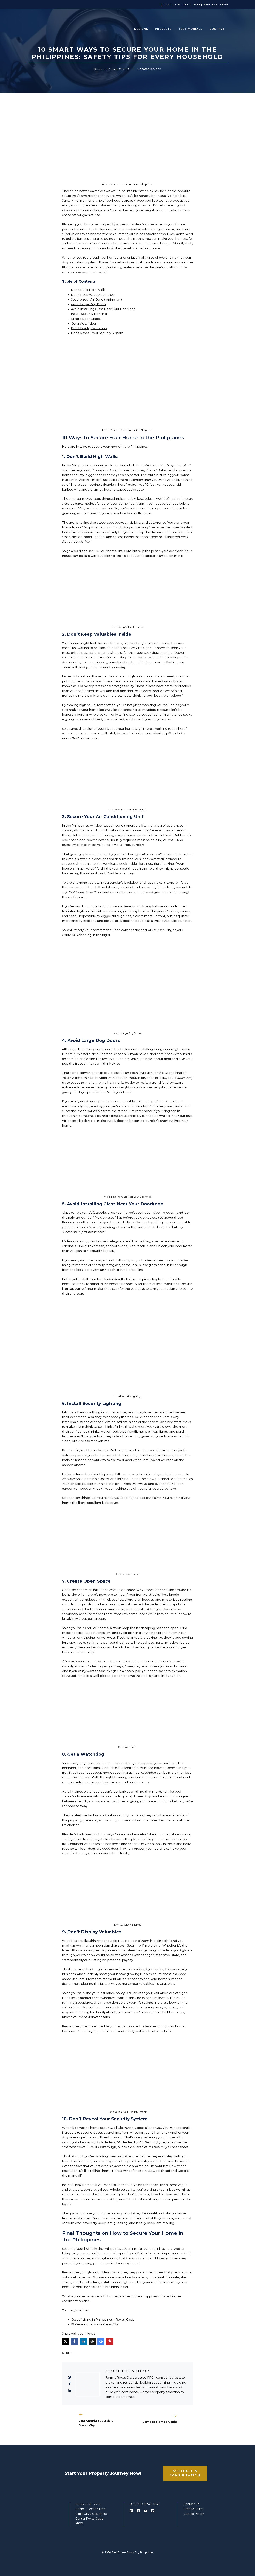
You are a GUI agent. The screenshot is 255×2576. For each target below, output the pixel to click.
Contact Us (191, 2504)
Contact (217, 28)
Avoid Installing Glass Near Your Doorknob (103, 309)
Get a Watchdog (83, 323)
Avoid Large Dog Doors (88, 304)
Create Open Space (86, 318)
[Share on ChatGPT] (92, 2341)
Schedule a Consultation (185, 2473)
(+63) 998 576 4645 (146, 2504)
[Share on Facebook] (74, 2341)
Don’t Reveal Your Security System (97, 333)
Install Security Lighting (89, 314)
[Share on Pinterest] (109, 2341)
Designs (141, 28)
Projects (163, 28)
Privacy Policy (193, 2509)
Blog (69, 2353)
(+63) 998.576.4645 (210, 4)
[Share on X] (65, 2341)
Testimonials (190, 28)
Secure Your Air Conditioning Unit (96, 299)
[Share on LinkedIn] (83, 2341)
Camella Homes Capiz (159, 2421)
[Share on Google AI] (100, 2341)
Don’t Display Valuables (89, 328)
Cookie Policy (193, 2514)
